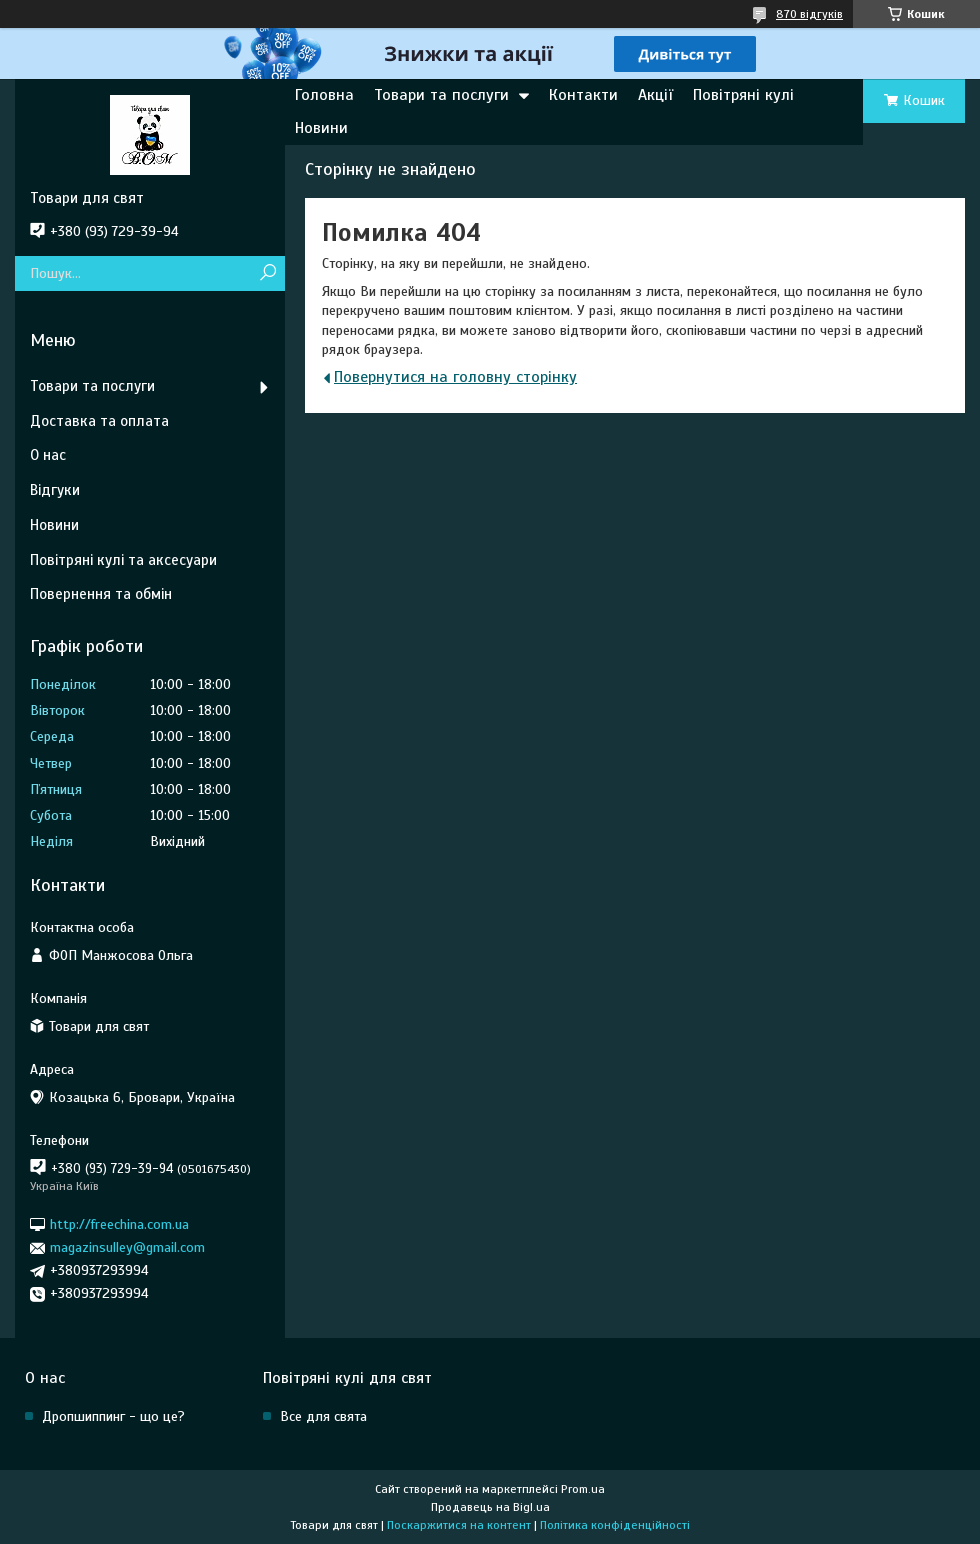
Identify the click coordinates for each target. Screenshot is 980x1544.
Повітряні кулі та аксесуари (123, 560)
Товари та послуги (441, 95)
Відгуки (55, 490)
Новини (321, 128)
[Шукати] (267, 273)
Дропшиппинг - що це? (113, 1416)
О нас (48, 455)
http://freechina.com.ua (119, 1224)
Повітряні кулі (743, 95)
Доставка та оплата (99, 421)
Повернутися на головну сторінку (455, 377)
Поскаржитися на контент (459, 1525)
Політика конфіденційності (615, 1525)
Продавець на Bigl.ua (490, 1507)
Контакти (583, 95)
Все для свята (323, 1416)
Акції (655, 95)
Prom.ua (583, 1489)
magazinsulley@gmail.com (127, 1247)
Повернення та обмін (101, 594)
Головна (324, 95)
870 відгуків (809, 14)
